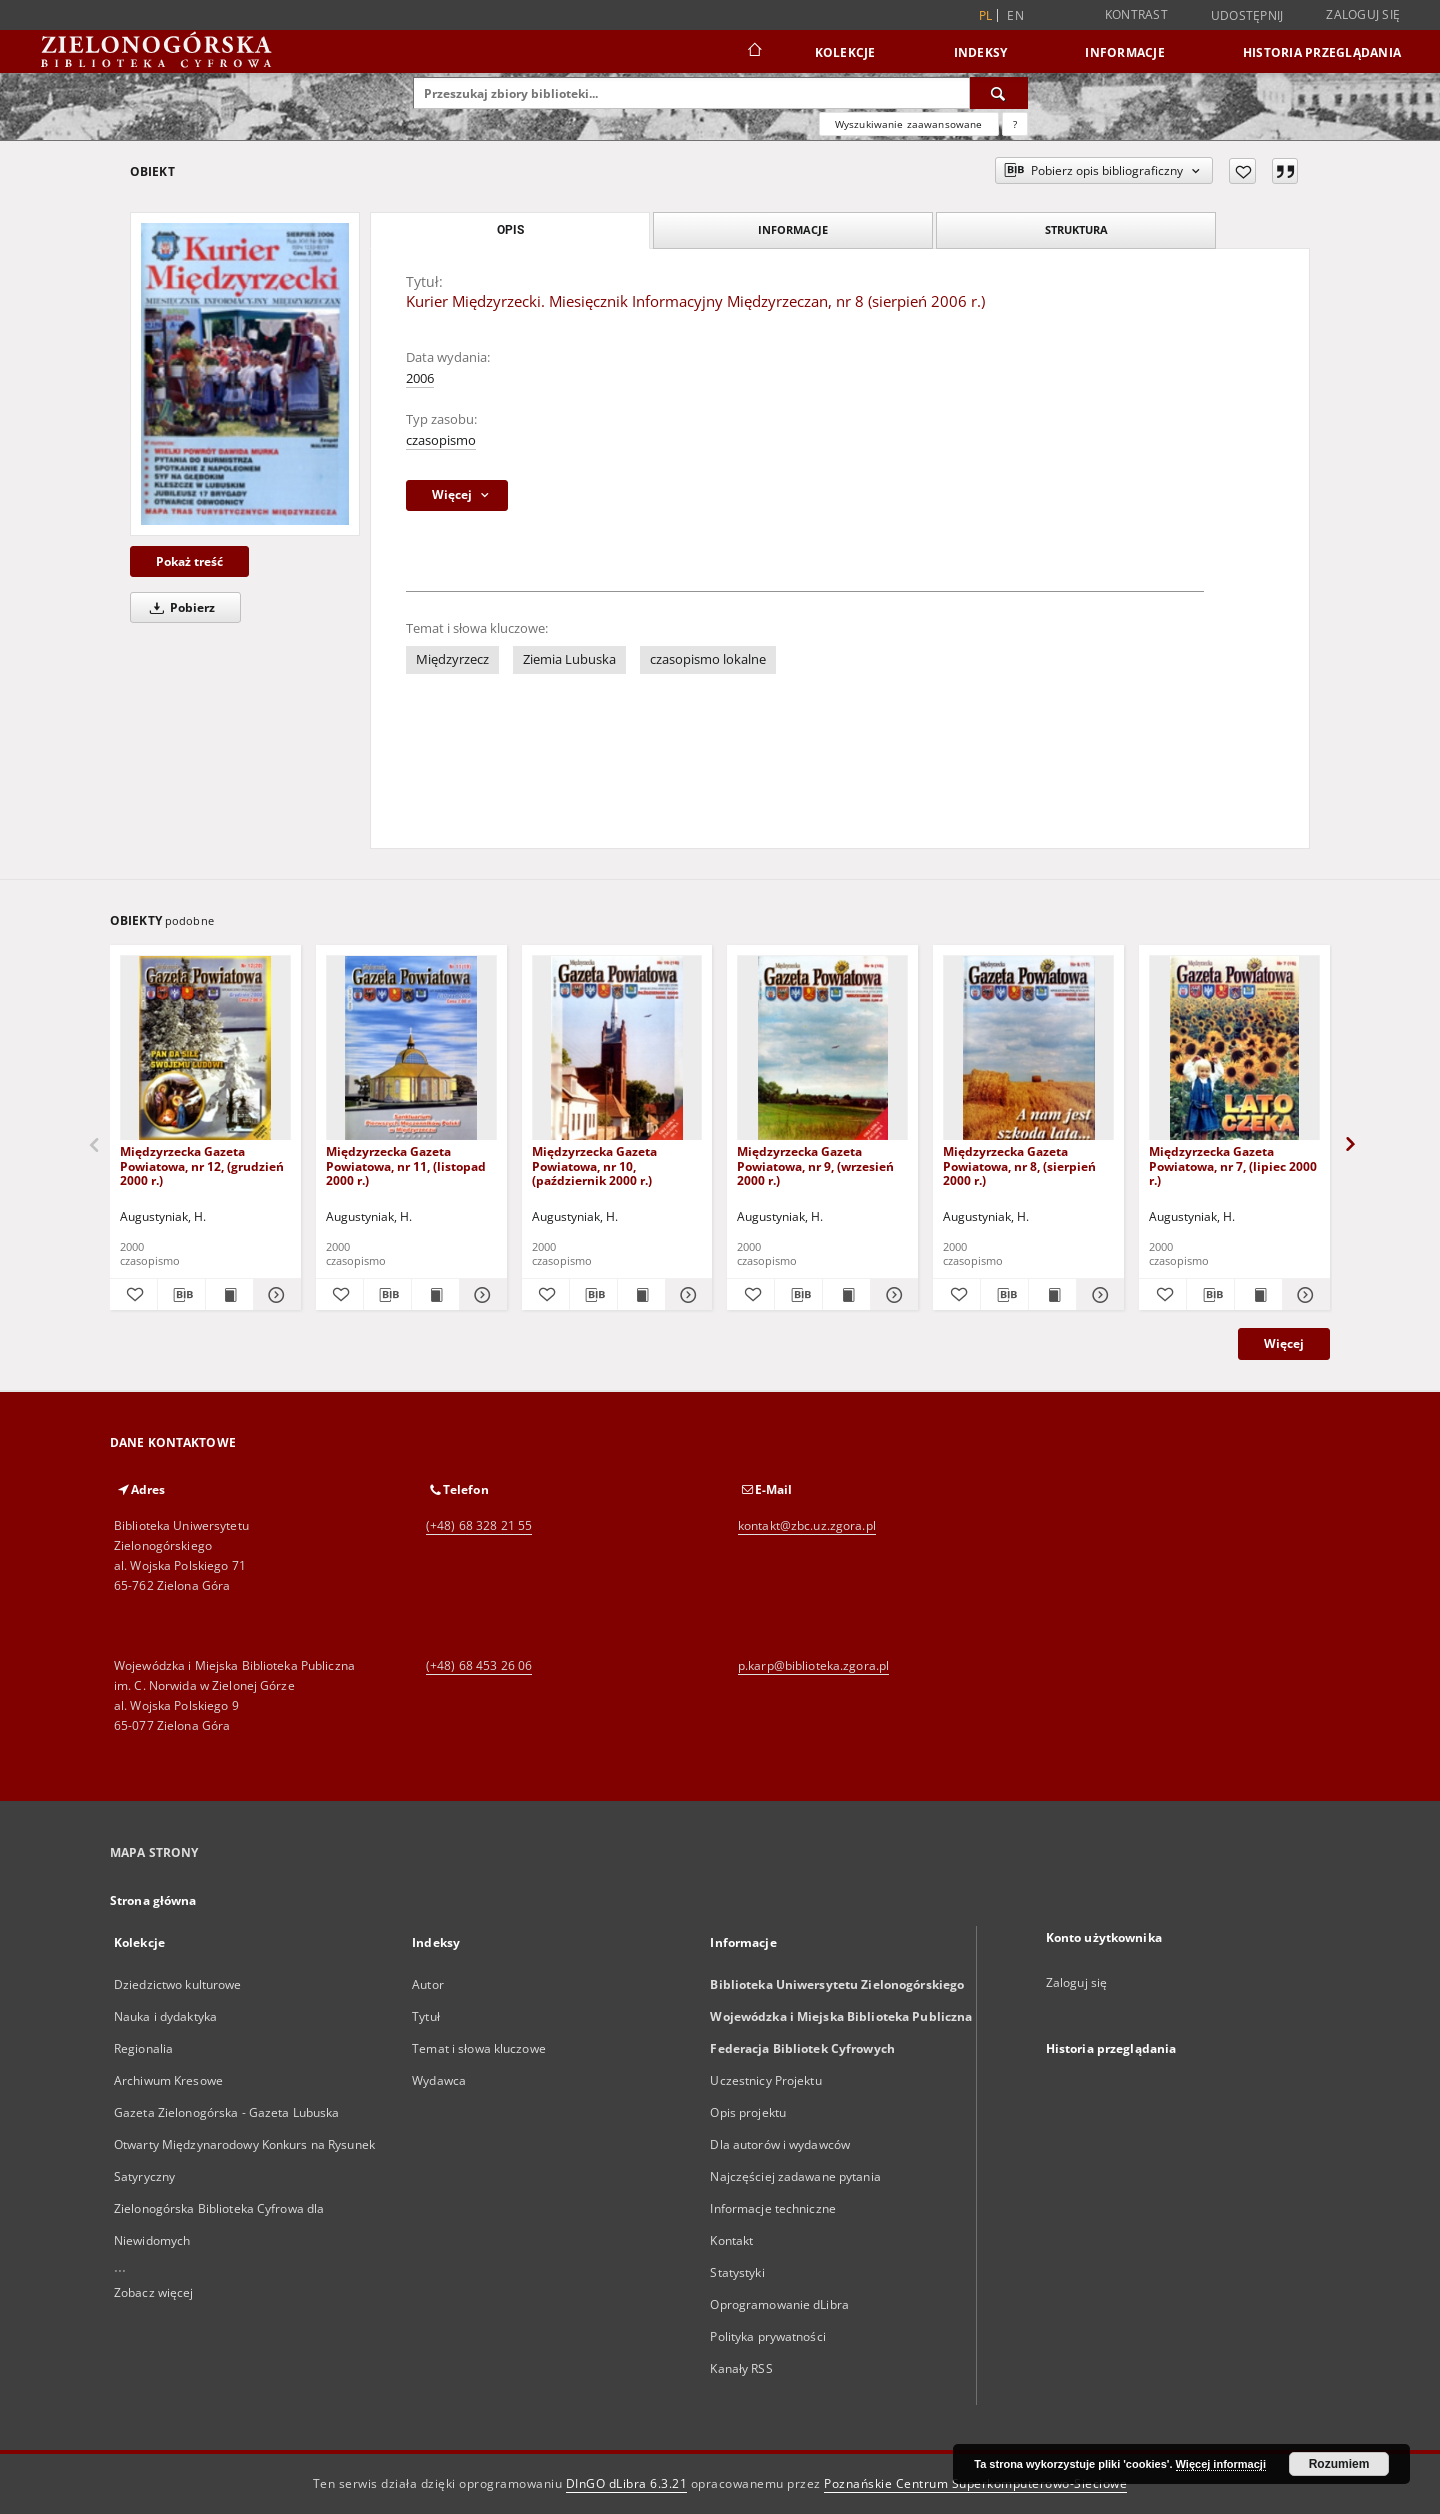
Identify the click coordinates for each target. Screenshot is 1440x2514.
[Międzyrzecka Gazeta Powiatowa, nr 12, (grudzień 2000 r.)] (205, 1048)
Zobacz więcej (154, 2292)
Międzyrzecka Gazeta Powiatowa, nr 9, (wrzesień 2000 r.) (815, 1165)
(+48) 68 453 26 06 (479, 1665)
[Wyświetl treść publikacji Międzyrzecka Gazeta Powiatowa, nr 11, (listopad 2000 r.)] (435, 1295)
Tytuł (426, 2016)
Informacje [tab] (793, 229)
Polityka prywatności (767, 2336)
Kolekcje (845, 52)
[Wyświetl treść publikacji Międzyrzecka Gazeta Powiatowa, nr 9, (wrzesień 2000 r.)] (846, 1295)
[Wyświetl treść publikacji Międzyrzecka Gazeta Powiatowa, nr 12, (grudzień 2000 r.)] (229, 1295)
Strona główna (153, 1900)
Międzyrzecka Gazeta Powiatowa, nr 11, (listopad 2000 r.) (406, 1165)
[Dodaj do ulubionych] (1242, 171)
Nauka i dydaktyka (165, 2016)
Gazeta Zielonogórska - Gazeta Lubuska (226, 2112)
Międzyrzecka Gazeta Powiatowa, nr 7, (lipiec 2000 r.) (1233, 1165)
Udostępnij (1247, 16)
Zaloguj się (1363, 14)
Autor (428, 1984)
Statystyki (737, 2272)
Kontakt (731, 2240)
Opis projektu (748, 2112)
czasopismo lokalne (708, 659)
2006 (420, 378)
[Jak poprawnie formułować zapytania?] (1015, 124)
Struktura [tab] (1076, 229)
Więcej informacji (1221, 2464)
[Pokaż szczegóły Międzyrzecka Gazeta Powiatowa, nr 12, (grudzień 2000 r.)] (274, 1295)
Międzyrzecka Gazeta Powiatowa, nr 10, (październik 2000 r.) (594, 1165)
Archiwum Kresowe (168, 2080)
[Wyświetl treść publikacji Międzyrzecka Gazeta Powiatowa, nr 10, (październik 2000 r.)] (641, 1295)
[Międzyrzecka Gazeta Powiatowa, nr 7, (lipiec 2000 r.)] (1234, 1048)
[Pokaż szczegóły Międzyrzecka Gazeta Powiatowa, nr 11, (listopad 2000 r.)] (480, 1295)
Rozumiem (1339, 2464)
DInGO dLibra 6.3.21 (627, 2483)
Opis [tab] (510, 230)
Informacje (1125, 52)
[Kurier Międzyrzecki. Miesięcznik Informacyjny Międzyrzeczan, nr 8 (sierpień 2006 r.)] (245, 373)
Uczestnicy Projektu (765, 2080)
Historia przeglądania (1322, 52)
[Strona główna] (753, 52)
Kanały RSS (741, 2368)
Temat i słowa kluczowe (479, 2048)
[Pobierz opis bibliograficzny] (181, 1295)
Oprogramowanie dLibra (779, 2304)
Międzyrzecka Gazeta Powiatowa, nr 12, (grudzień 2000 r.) (202, 1165)
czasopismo (441, 440)
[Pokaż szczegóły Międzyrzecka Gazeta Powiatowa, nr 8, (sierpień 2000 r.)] (1097, 1295)
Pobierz (179, 607)
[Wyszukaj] (999, 93)
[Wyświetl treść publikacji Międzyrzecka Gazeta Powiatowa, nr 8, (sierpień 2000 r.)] (1052, 1295)
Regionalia (143, 2048)
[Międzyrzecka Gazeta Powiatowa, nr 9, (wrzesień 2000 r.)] (822, 1048)
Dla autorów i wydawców (780, 2144)
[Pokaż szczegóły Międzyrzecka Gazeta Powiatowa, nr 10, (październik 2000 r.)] (686, 1295)
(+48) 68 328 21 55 (479, 1525)
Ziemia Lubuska (569, 659)
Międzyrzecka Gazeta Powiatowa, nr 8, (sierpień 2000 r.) (1019, 1165)
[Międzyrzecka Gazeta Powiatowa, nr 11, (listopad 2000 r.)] (411, 1048)
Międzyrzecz (452, 659)
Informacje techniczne (773, 2208)
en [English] (1015, 15)
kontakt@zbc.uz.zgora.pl (807, 1525)
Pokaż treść (189, 561)
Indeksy (981, 52)
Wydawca (439, 2080)
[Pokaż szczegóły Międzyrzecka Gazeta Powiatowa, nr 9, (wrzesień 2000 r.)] (891, 1295)
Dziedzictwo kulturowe (178, 1984)
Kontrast (1136, 14)
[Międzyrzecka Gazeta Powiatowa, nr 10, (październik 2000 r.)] (617, 1048)
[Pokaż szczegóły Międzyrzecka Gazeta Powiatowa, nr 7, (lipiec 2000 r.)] (1303, 1295)
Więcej (1284, 1343)
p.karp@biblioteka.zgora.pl (813, 1665)
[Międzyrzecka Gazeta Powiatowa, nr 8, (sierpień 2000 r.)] (1028, 1048)
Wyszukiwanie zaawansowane (909, 124)
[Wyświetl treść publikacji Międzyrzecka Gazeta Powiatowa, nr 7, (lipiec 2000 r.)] (1258, 1295)
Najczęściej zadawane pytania (795, 2176)
